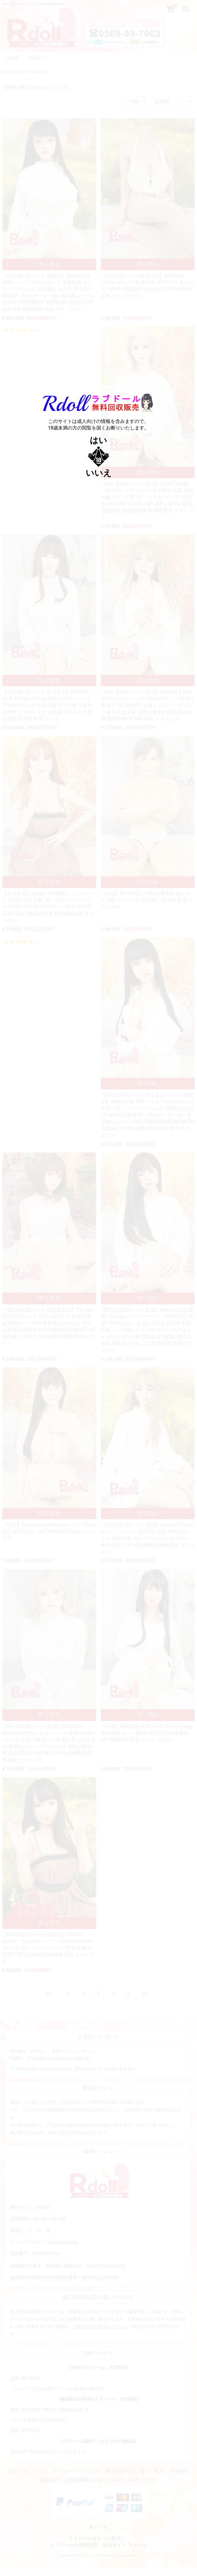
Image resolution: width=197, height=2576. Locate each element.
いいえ (99, 473)
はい (98, 440)
